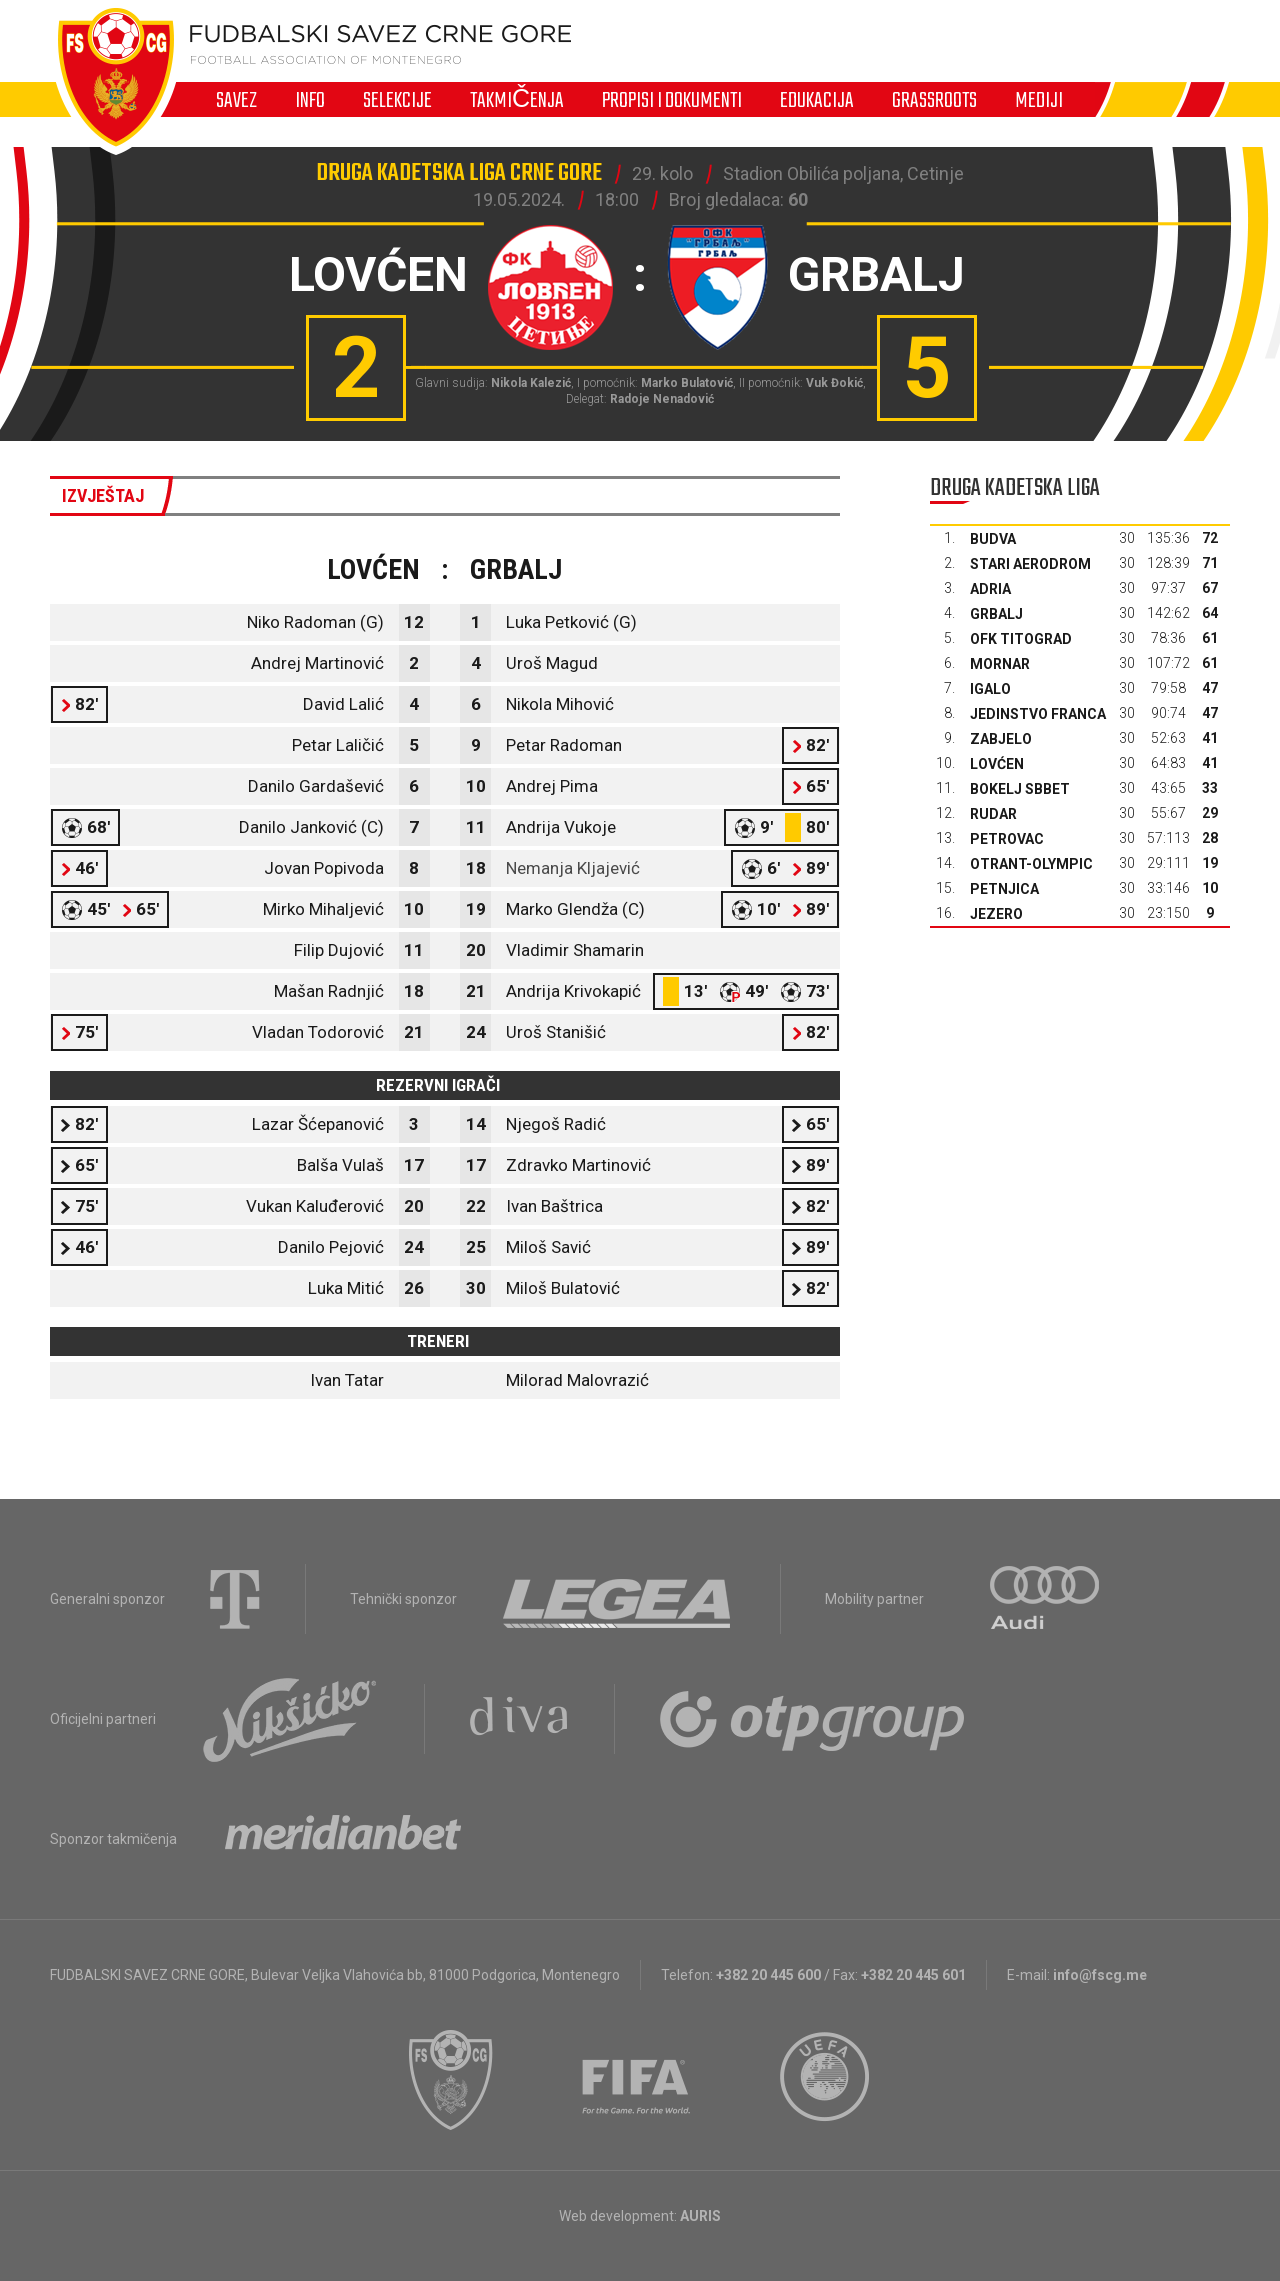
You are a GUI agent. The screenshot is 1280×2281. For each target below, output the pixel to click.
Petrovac (1007, 839)
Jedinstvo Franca (1038, 714)
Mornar (1000, 664)
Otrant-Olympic (1031, 864)
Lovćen (997, 764)
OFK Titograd (1021, 639)
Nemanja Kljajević (573, 868)
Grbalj (996, 614)
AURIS (700, 2216)
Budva (993, 539)
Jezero (996, 914)
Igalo (990, 689)
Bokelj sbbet (1020, 789)
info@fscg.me (1100, 1975)
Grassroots (934, 100)
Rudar (993, 814)
